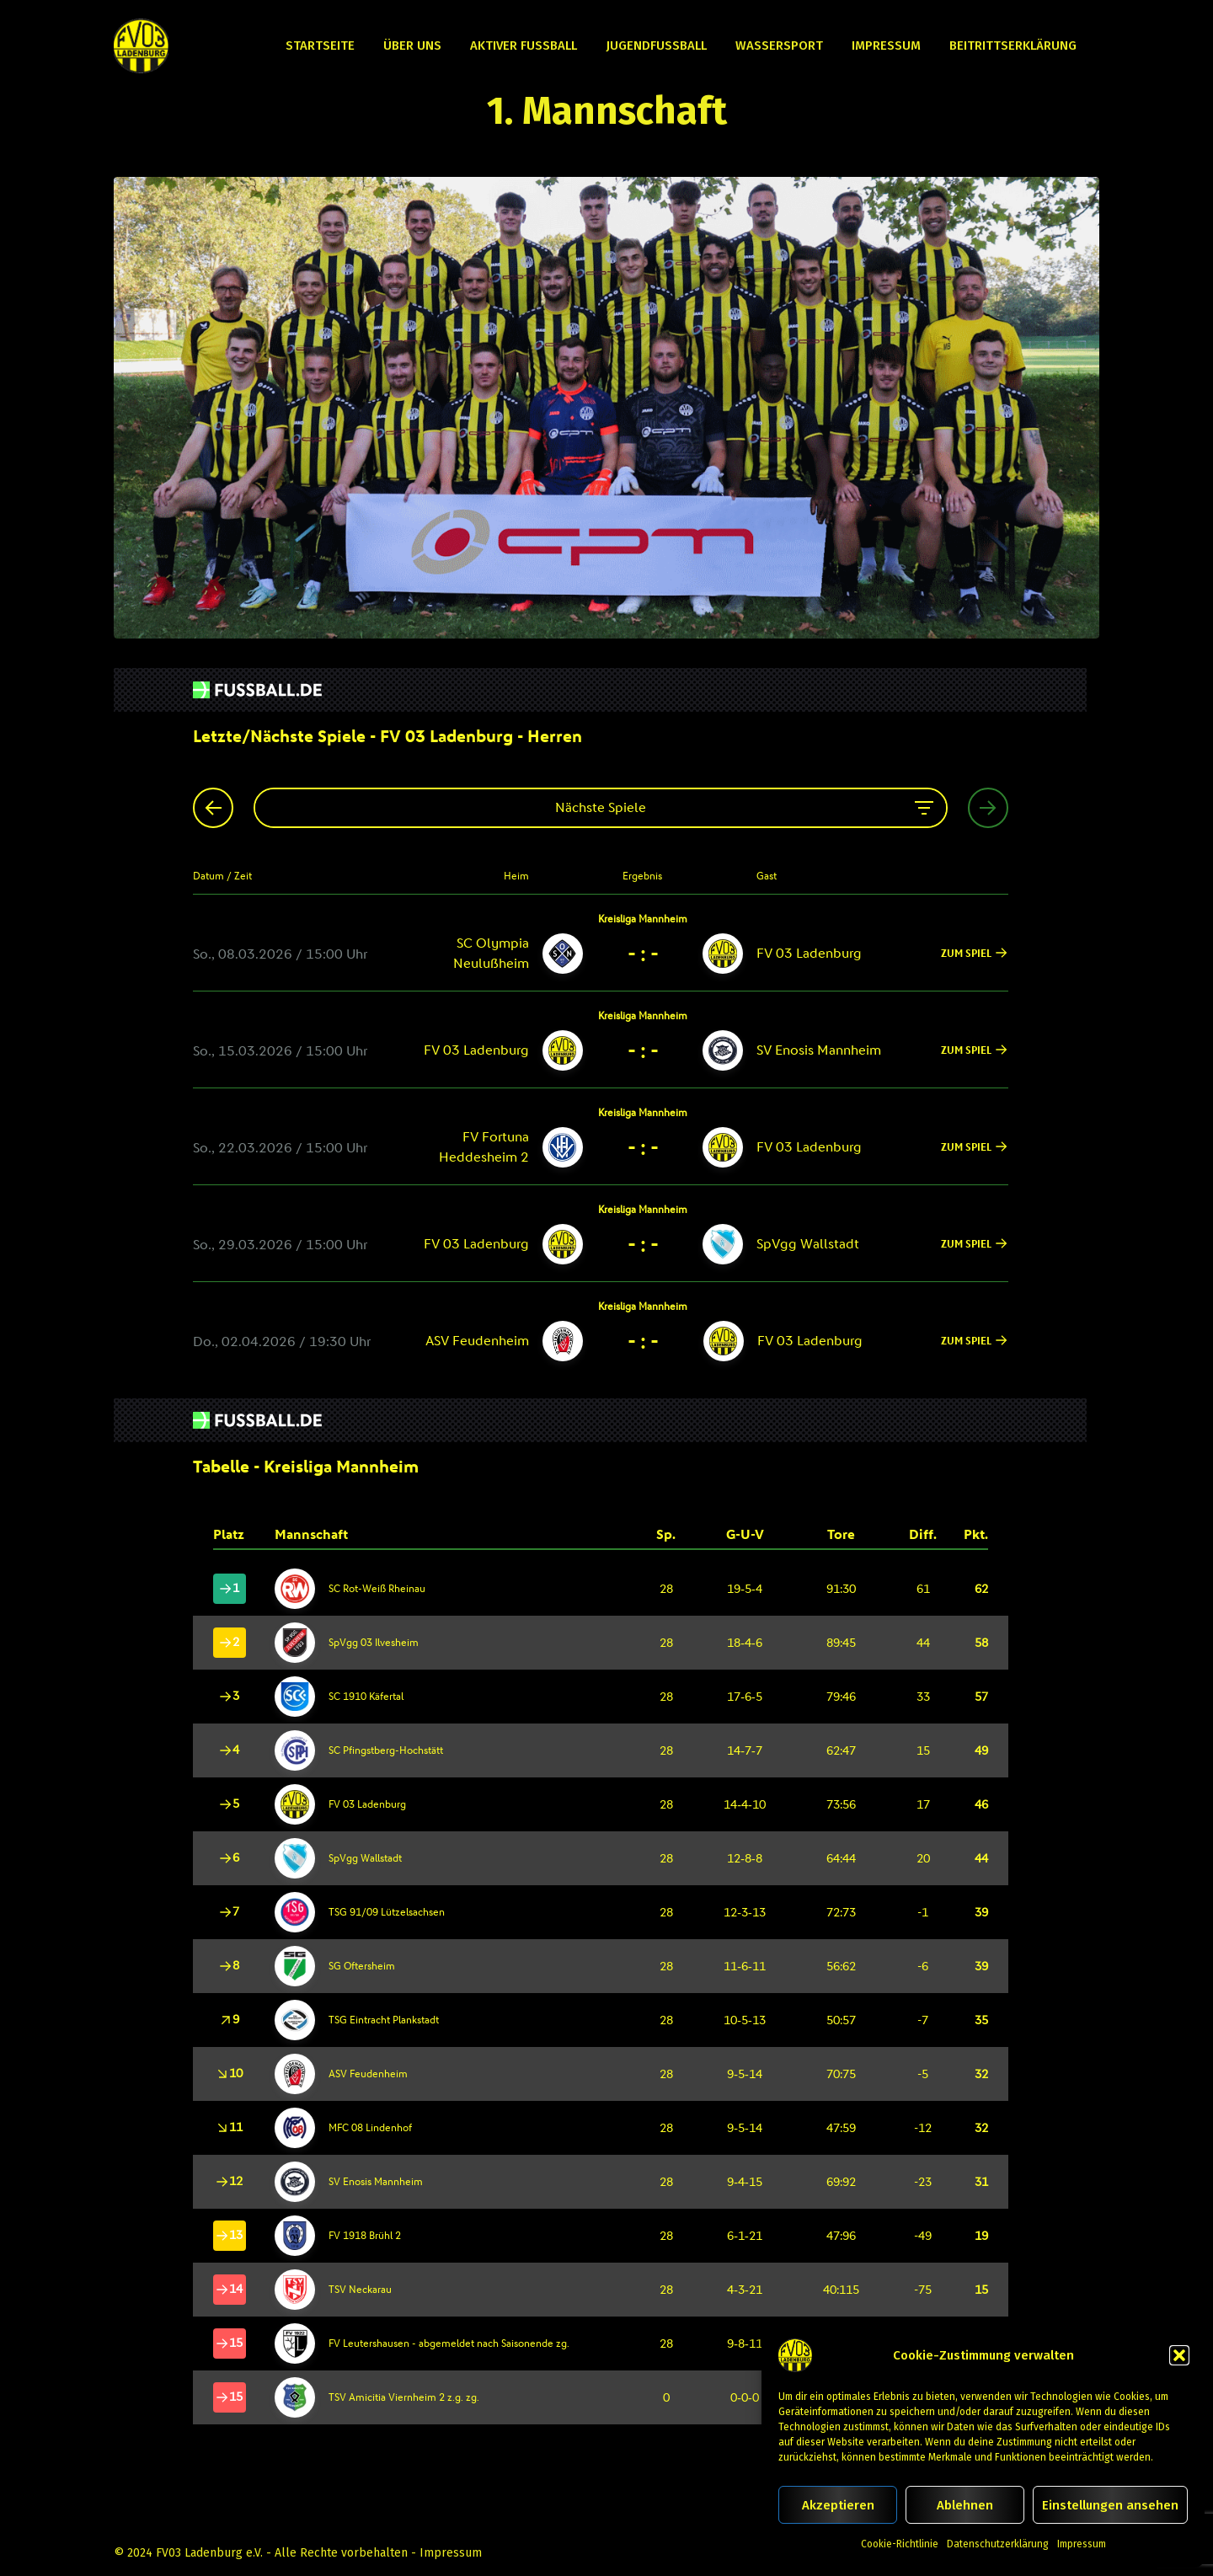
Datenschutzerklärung (998, 2544)
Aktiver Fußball (523, 45)
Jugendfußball (656, 45)
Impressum (1081, 2544)
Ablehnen (965, 2505)
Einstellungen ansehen (1110, 2505)
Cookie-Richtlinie (899, 2544)
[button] (1179, 2355)
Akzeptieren (838, 2505)
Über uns (412, 45)
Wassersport (779, 45)
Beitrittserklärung (1013, 45)
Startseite (320, 45)
